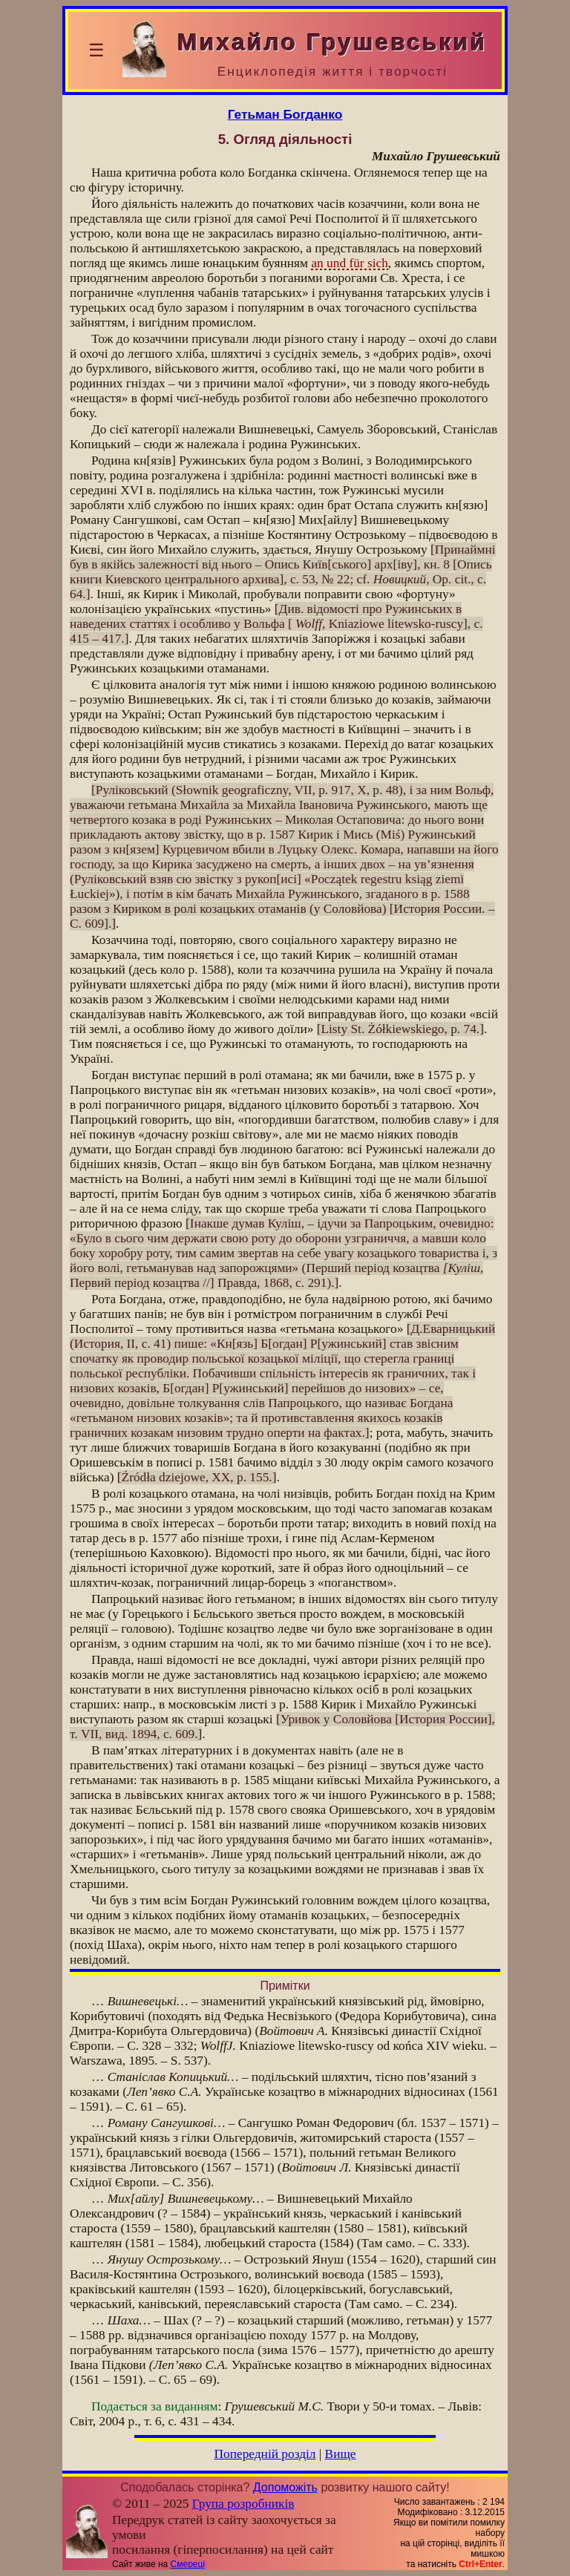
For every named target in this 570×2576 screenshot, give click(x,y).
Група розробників (243, 2504)
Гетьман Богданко (285, 114)
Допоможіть (285, 2487)
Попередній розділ (265, 2454)
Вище (340, 2454)
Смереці (188, 2564)
